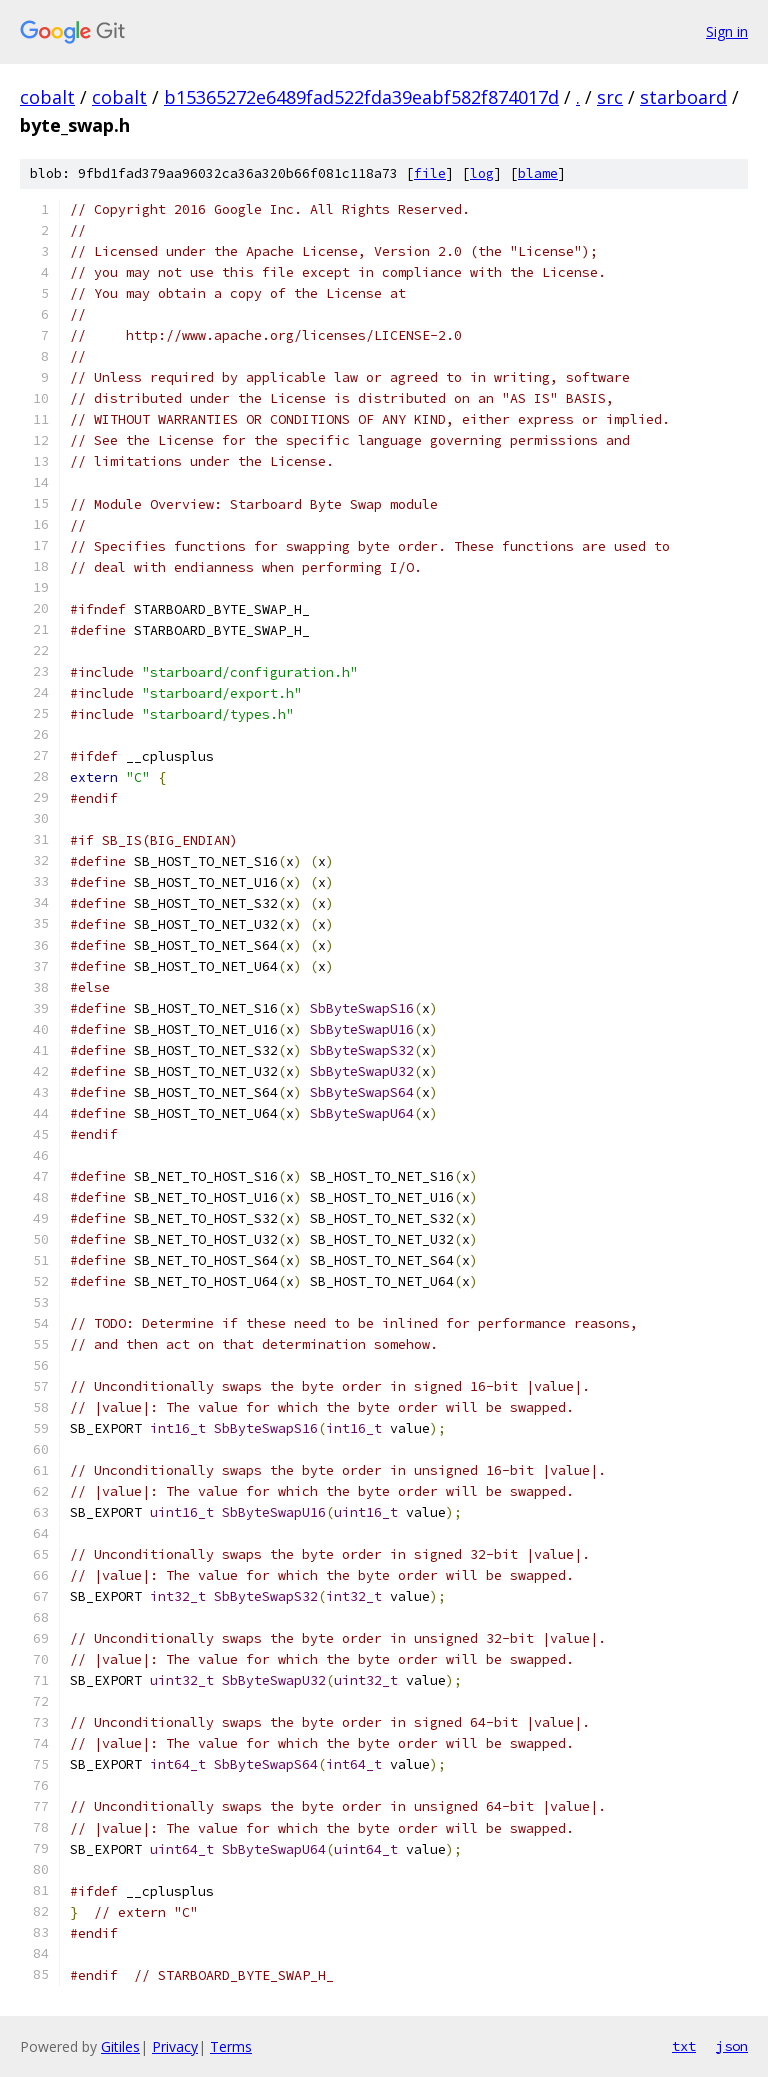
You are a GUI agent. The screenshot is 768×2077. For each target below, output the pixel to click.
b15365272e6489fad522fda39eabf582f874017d (361, 97)
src (610, 97)
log (482, 173)
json (732, 2046)
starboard (683, 97)
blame (538, 173)
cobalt (47, 97)
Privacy (175, 2046)
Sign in (727, 31)
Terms (231, 2046)
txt (684, 2046)
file (430, 173)
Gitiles (120, 2046)
